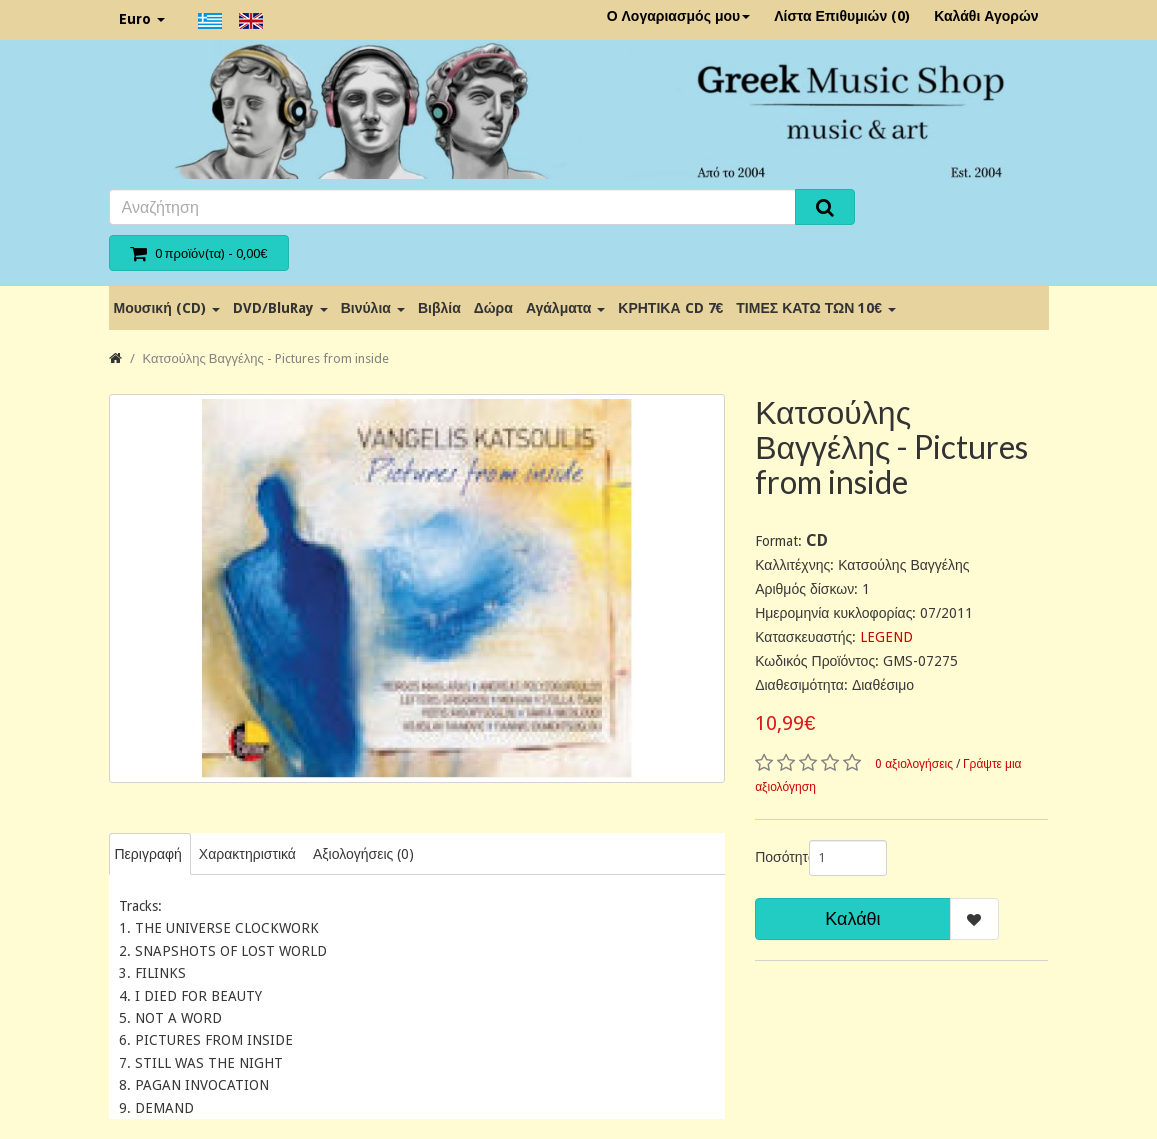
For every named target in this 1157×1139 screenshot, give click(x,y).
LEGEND (886, 637)
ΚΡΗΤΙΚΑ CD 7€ (670, 308)
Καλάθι (852, 918)
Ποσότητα (774, 857)
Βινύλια (373, 308)
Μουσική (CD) (167, 308)
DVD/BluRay (280, 308)
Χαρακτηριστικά (247, 854)
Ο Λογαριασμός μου (679, 16)
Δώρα (493, 308)
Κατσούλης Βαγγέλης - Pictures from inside (266, 358)
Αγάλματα (565, 308)
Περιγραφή (148, 854)
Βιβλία (439, 308)
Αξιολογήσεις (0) (363, 854)
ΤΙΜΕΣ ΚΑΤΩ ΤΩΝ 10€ (816, 308)
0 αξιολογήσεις (914, 764)
